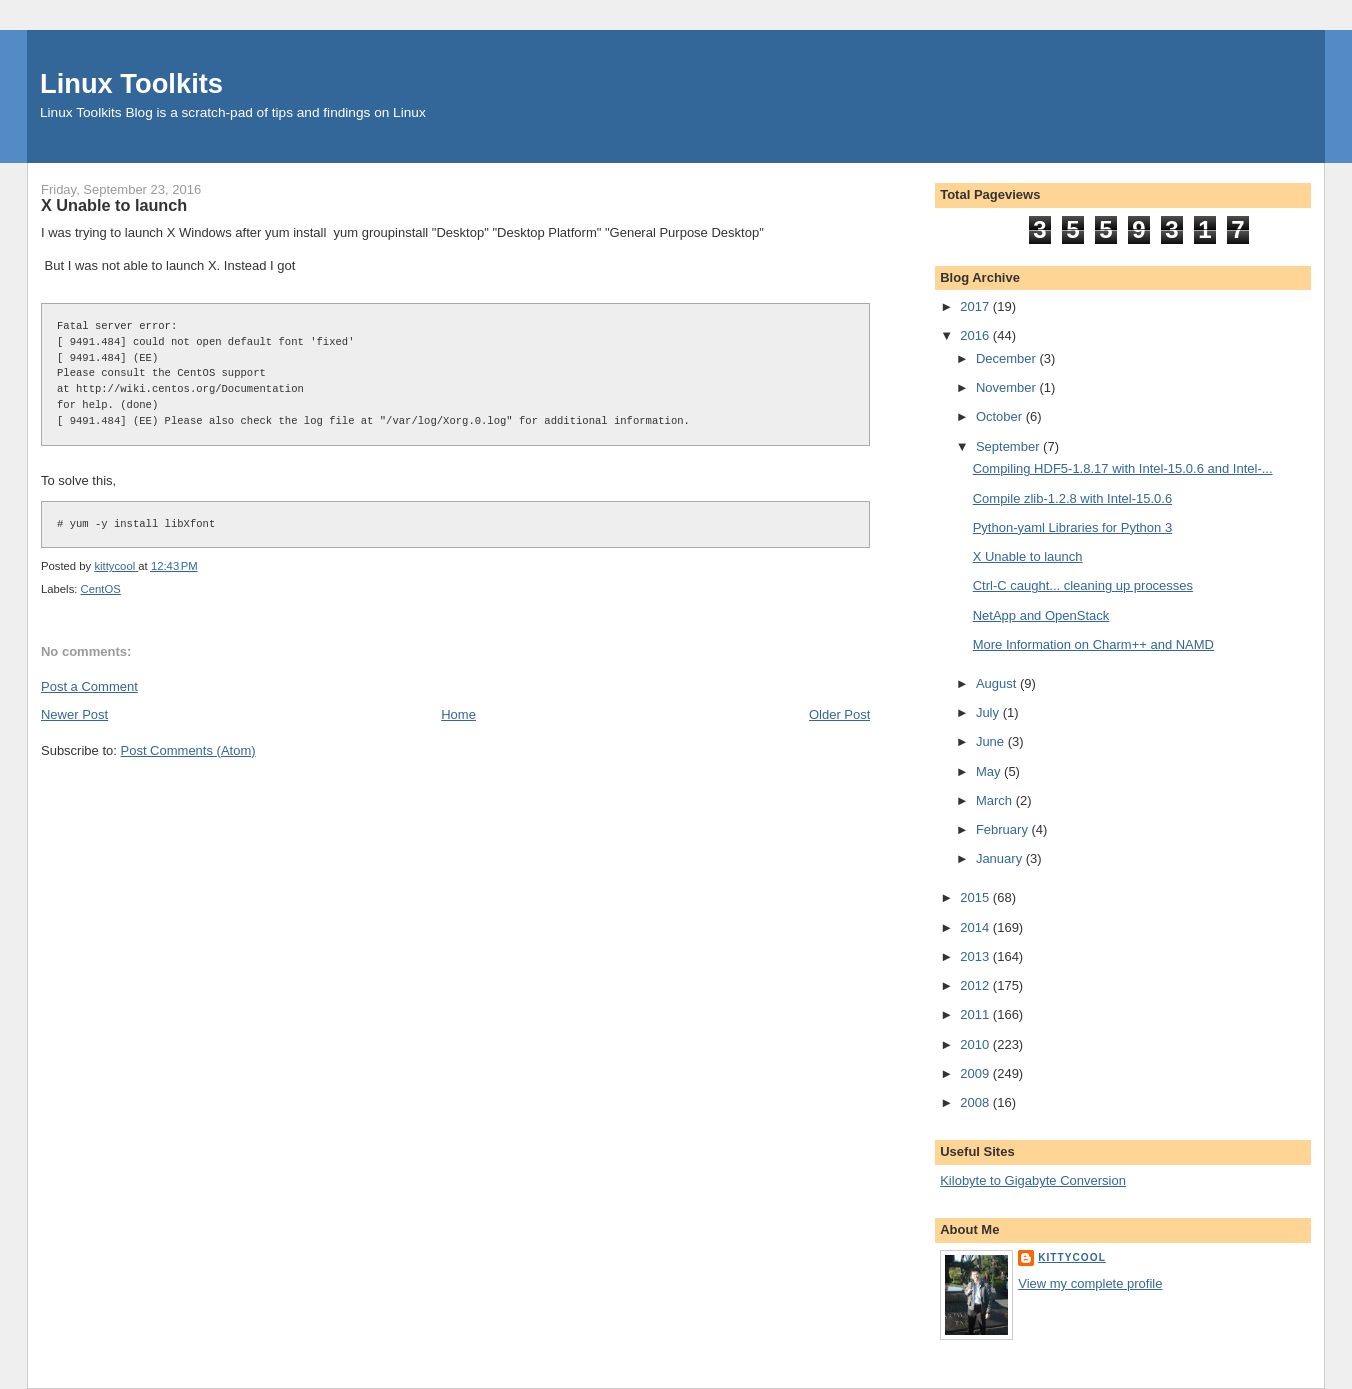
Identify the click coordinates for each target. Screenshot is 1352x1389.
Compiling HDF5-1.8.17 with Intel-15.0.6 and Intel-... (1123, 468)
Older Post (839, 714)
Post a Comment (89, 686)
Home (458, 714)
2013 (976, 956)
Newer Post (74, 714)
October (1001, 416)
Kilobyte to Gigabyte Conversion (1033, 1180)
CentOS (101, 589)
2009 (976, 1073)
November (1008, 387)
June (992, 741)
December (1008, 358)
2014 (976, 927)
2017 (976, 306)
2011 (976, 1014)
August (998, 683)
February (1004, 829)
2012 (976, 985)
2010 (976, 1044)
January (1001, 858)
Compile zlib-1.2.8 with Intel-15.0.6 (1072, 498)
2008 (976, 1102)
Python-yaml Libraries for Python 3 (1072, 527)
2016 (976, 335)
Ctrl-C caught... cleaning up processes (1083, 585)
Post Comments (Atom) (187, 750)
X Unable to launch (1028, 556)
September (1009, 446)
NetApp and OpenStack (1041, 615)
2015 (976, 897)
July (989, 712)
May (990, 771)
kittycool (1072, 1257)
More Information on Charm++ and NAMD (1093, 644)
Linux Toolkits (131, 83)
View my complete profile (1090, 1283)
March (996, 800)
